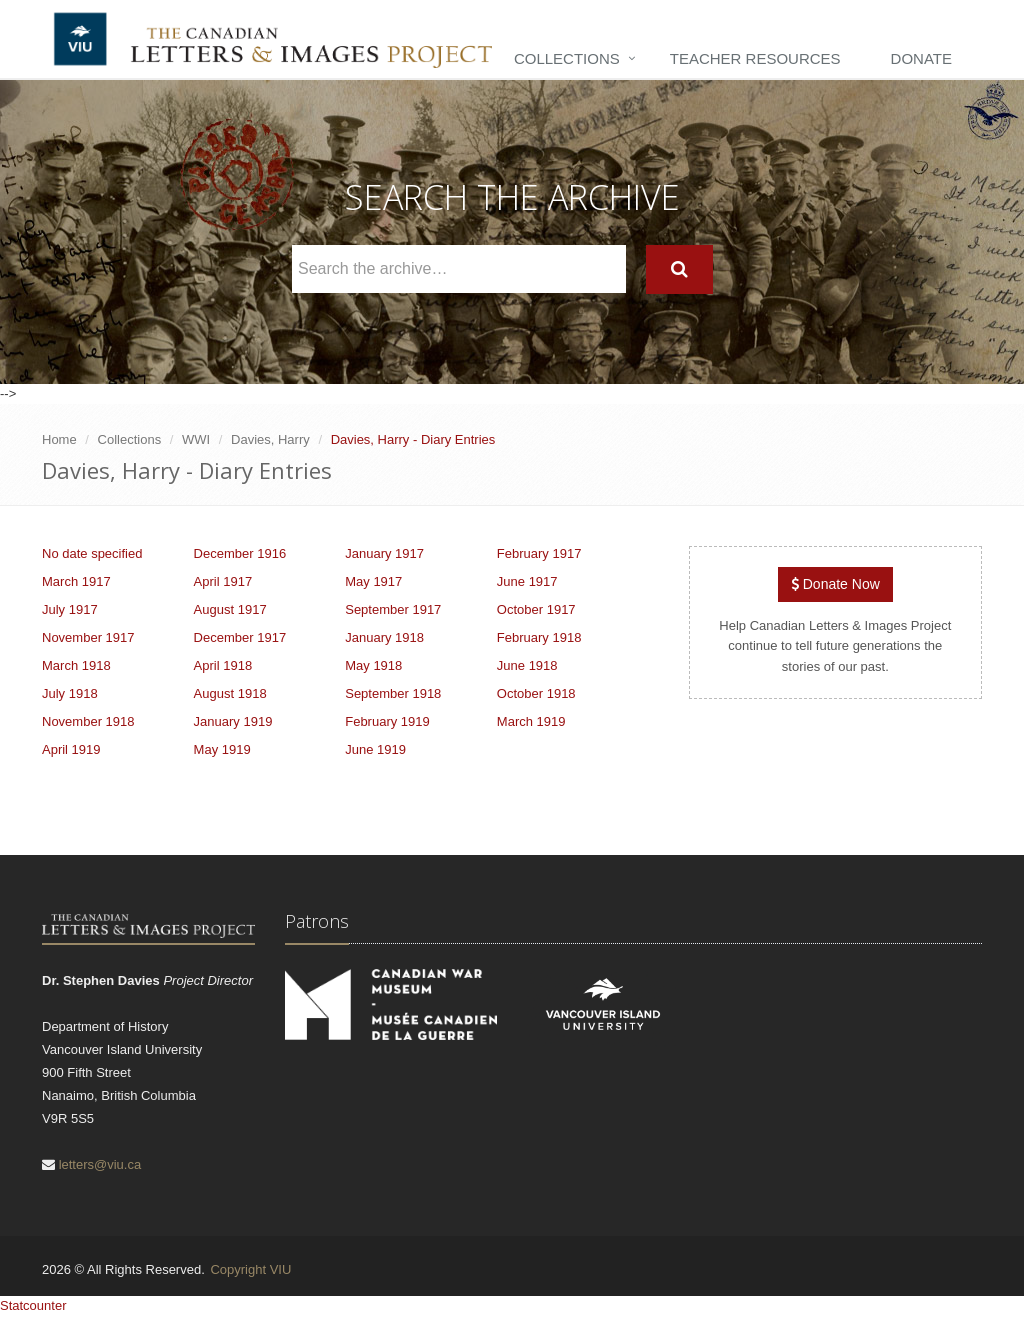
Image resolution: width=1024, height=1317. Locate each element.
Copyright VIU (250, 1269)
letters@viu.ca (100, 1164)
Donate (921, 58)
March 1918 (76, 665)
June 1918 (527, 665)
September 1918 (393, 693)
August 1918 (230, 693)
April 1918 (223, 665)
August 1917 (230, 609)
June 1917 (527, 581)
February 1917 (539, 553)
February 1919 (387, 721)
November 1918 (88, 721)
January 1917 (384, 553)
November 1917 (88, 637)
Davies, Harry (270, 439)
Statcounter (33, 1305)
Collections (567, 58)
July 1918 (70, 693)
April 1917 (223, 581)
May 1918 (373, 665)
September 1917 (393, 609)
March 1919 (531, 721)
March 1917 (76, 581)
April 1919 (71, 749)
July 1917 (70, 609)
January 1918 (384, 637)
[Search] (679, 269)
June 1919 (375, 749)
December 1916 (240, 553)
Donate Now (835, 584)
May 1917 (373, 581)
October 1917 (536, 609)
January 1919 (233, 721)
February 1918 (539, 637)
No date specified (92, 553)
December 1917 (240, 637)
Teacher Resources (755, 58)
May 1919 (222, 749)
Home (59, 439)
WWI (196, 439)
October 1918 (536, 693)
